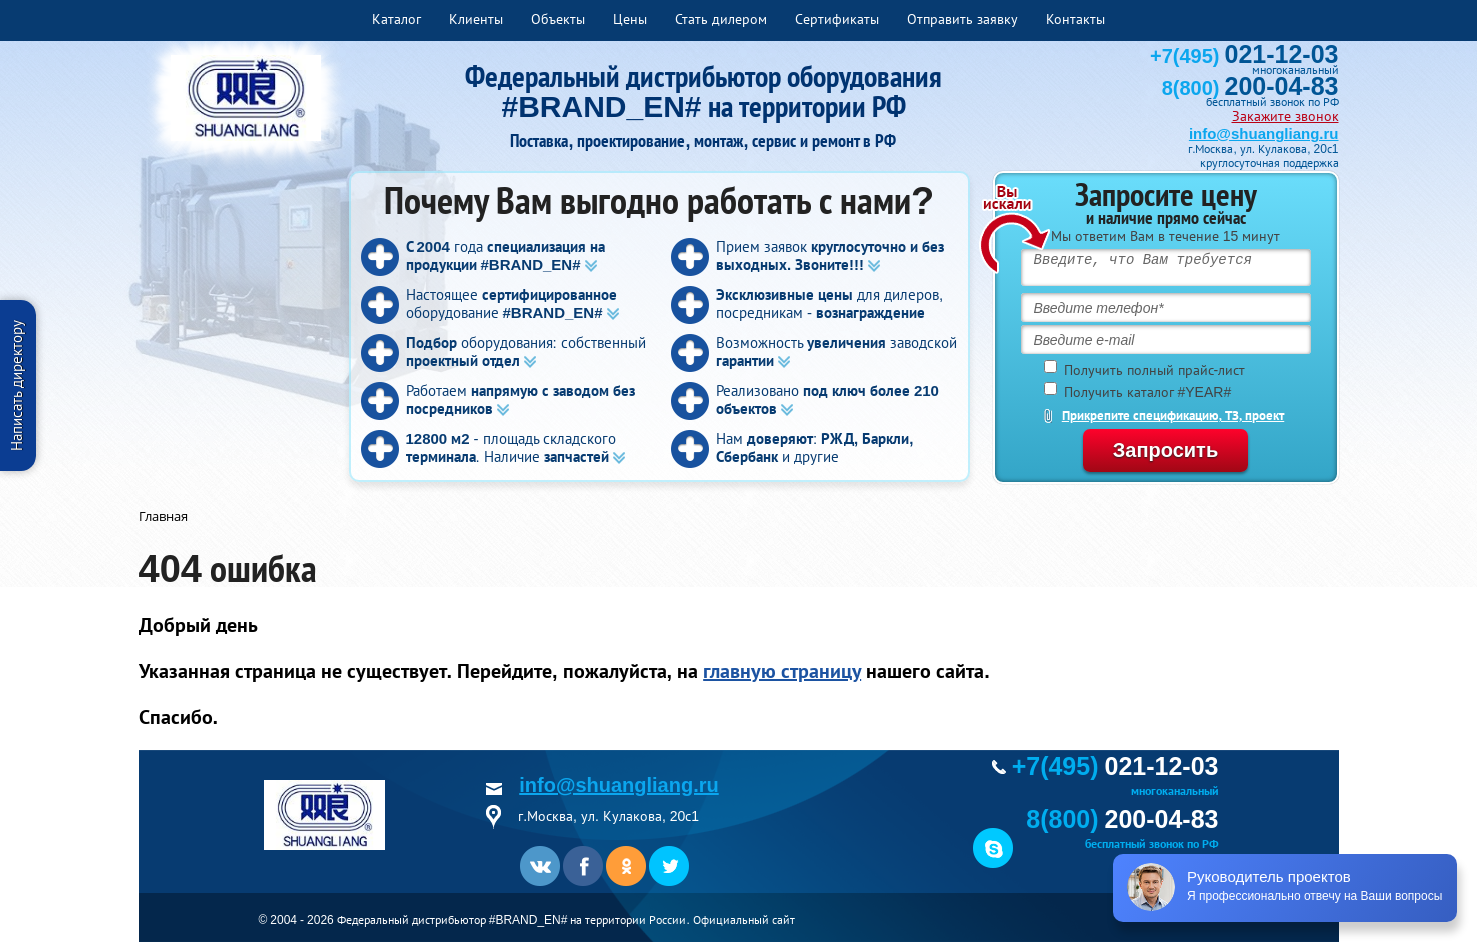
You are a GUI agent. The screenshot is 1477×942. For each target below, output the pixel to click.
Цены (630, 19)
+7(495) (1244, 56)
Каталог (396, 19)
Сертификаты (837, 19)
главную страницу (782, 671)
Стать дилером (721, 19)
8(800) (1250, 88)
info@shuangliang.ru (1264, 133)
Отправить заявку (962, 19)
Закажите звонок (1285, 116)
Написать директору (16, 385)
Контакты (1075, 19)
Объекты (558, 19)
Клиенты (476, 19)
